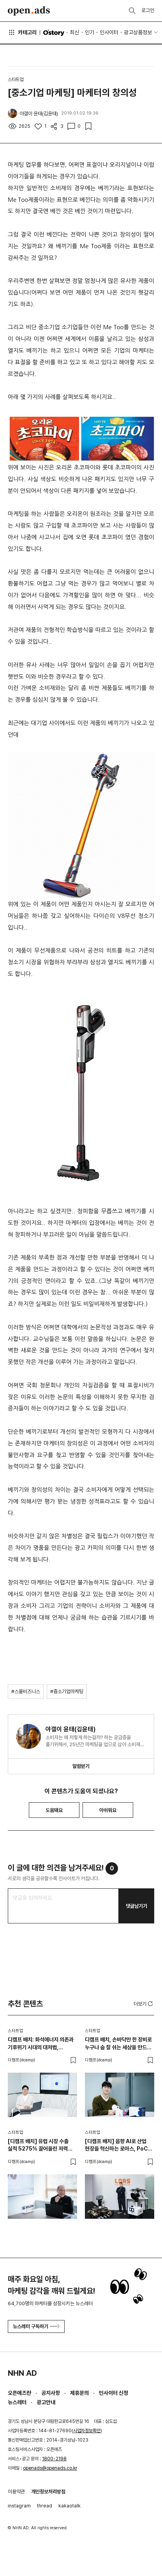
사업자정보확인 (86, 2430)
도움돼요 (54, 1810)
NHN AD (22, 2373)
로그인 (147, 10)
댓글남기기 (136, 1906)
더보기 (144, 2004)
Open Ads (29, 11)
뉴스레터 (17, 2402)
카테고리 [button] (22, 32)
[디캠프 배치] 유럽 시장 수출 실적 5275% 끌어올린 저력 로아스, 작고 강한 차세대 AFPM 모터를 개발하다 (42, 2145)
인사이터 (109, 32)
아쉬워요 (107, 1810)
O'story (53, 32)
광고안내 (46, 2402)
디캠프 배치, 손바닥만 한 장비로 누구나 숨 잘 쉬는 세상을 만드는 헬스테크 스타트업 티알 (118, 2043)
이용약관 (16, 2492)
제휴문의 (79, 2393)
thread (44, 2506)
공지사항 (50, 2393)
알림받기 (81, 1766)
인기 (89, 32)
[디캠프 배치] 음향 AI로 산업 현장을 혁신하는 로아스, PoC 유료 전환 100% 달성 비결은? (117, 2145)
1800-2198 (54, 2458)
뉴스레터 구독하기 (36, 2326)
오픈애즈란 (19, 2393)
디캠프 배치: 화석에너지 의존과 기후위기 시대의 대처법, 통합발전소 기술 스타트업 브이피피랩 (41, 2043)
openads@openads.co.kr (50, 2468)
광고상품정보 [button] (138, 32)
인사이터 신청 (113, 2393)
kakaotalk (69, 2506)
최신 (74, 32)
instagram (19, 2506)
